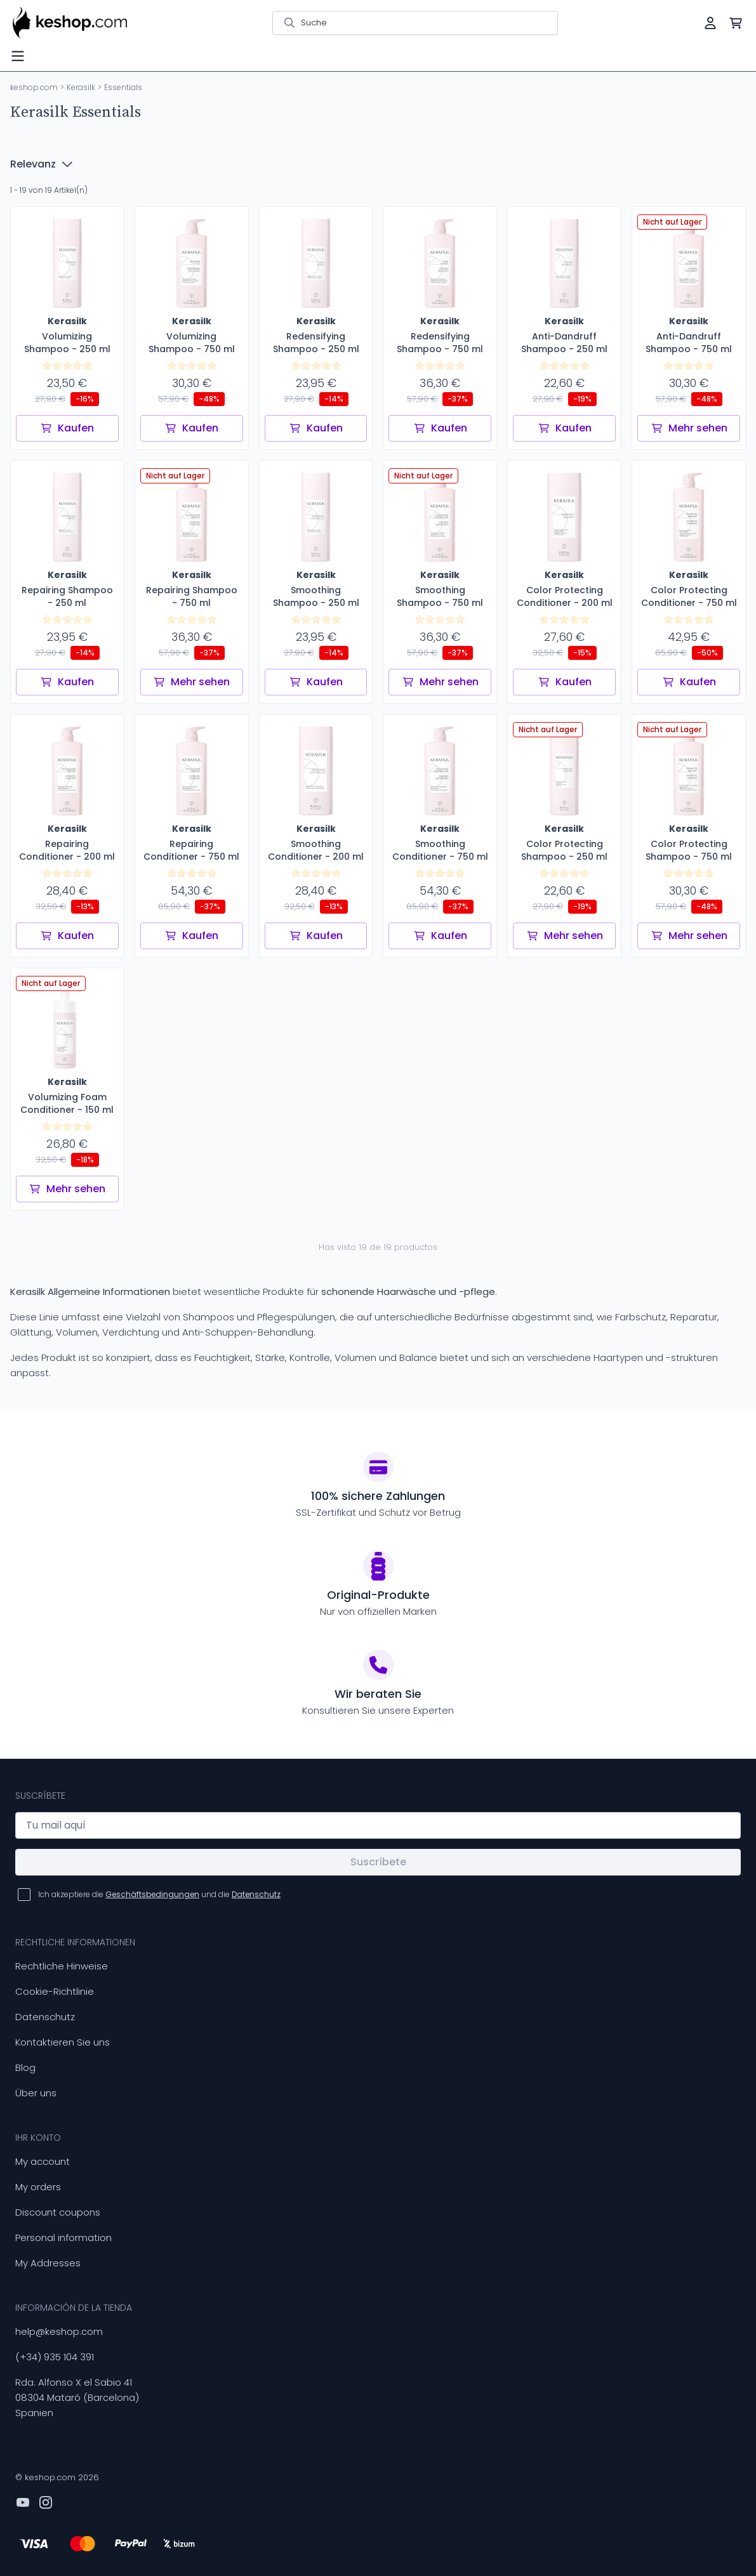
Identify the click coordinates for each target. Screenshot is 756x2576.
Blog (25, 2067)
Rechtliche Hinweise (61, 1966)
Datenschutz (45, 2016)
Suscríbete (378, 1862)
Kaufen (67, 428)
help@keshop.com (59, 2331)
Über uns (35, 2093)
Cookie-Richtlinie (54, 1991)
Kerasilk (81, 87)
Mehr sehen (689, 428)
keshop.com (34, 87)
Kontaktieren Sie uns (62, 2042)
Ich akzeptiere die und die (159, 1894)
